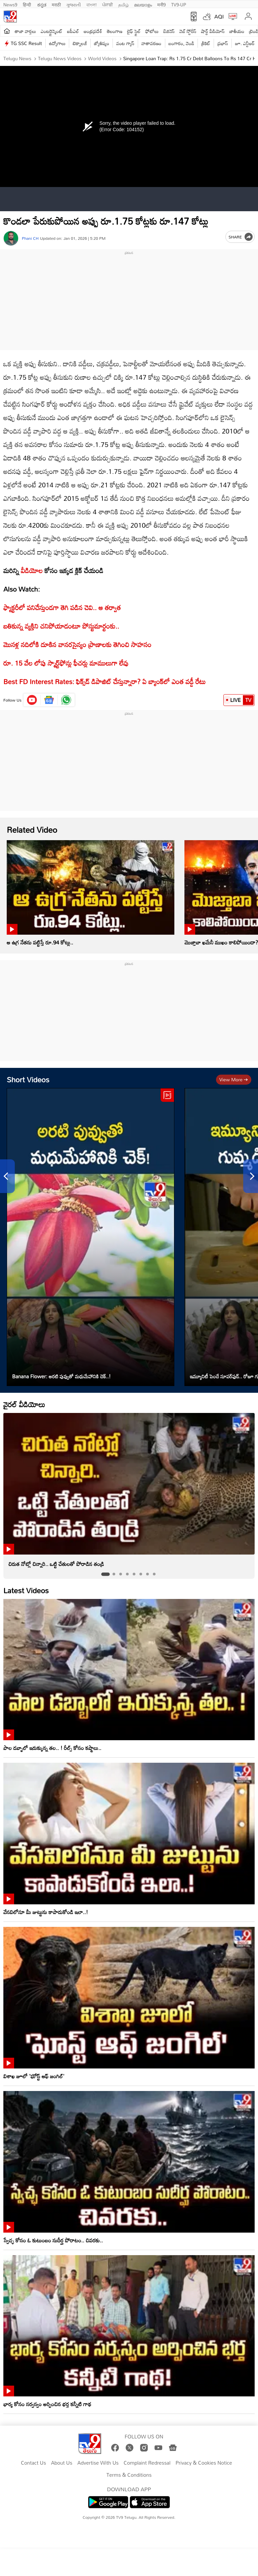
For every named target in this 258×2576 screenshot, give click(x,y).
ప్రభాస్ (222, 43)
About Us (61, 2463)
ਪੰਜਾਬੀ (107, 4)
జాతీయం (237, 31)
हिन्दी (27, 4)
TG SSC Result (26, 43)
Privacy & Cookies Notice (203, 2463)
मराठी (56, 4)
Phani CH (30, 238)
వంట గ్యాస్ (125, 43)
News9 (10, 4)
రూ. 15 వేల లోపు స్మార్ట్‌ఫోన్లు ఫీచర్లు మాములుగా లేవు (65, 663)
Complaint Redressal (147, 2463)
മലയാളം (143, 4)
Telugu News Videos (59, 58)
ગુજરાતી (73, 4)
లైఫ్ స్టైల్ (134, 31)
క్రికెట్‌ (205, 43)
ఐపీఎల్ (73, 31)
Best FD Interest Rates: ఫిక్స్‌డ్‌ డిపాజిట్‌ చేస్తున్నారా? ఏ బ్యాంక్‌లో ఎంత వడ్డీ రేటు (104, 681)
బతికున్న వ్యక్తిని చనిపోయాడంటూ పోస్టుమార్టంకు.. (61, 626)
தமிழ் (123, 4)
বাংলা (91, 4)
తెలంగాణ (114, 31)
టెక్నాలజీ (80, 43)
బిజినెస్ (169, 31)
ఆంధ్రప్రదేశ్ (93, 31)
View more (233, 1079)
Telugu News (17, 58)
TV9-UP (178, 4)
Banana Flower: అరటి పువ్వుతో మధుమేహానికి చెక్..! (61, 1376)
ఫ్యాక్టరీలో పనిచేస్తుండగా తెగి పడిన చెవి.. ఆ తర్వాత (62, 607)
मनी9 (161, 4)
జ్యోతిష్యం (101, 43)
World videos (101, 58)
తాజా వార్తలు (25, 31)
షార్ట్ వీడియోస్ (213, 31)
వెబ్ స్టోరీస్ (188, 31)
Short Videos (28, 1079)
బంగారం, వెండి (182, 43)
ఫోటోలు (152, 31)
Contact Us (33, 2463)
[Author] (10, 238)
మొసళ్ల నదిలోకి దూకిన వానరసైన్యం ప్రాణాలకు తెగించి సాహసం (77, 644)
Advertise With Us (98, 2463)
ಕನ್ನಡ (41, 4)
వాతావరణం (151, 43)
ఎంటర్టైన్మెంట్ (51, 31)
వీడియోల (32, 570)
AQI (219, 16)
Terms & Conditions (129, 2475)
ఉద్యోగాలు (57, 43)
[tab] (105, 1574)
